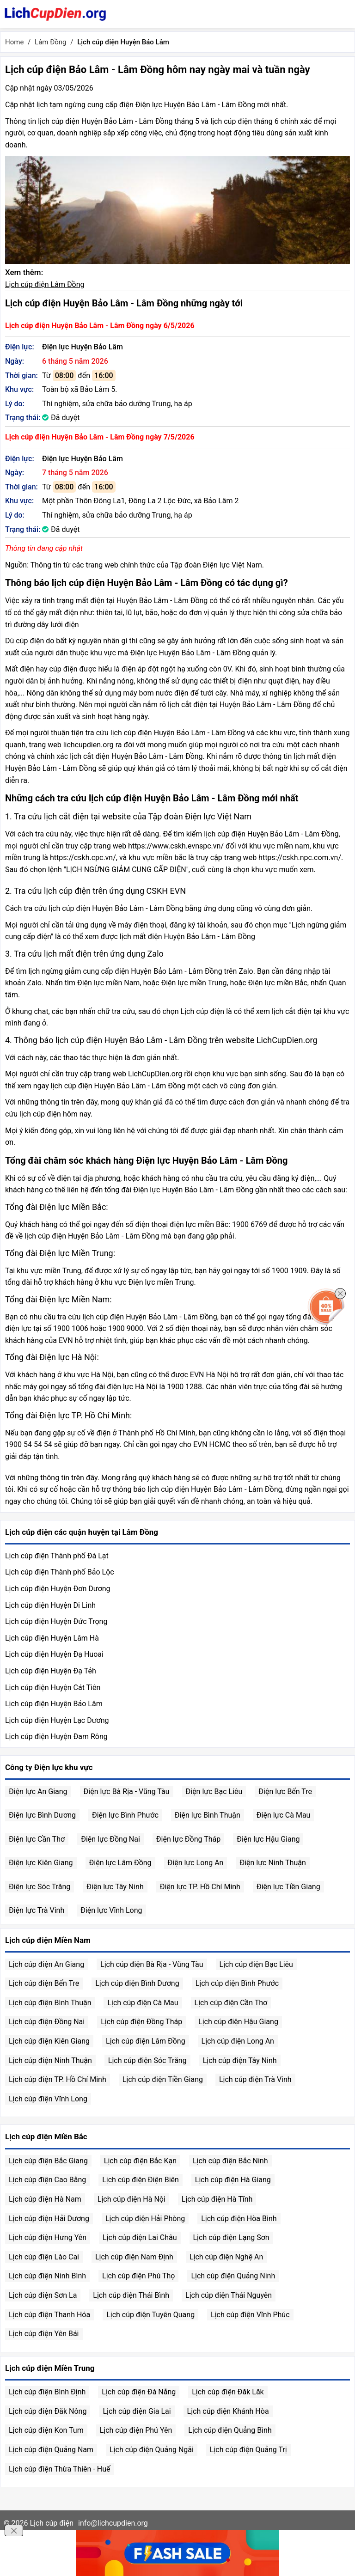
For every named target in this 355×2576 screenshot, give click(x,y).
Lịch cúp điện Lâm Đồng (45, 284)
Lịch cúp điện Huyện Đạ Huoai (54, 1654)
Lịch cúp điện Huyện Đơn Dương (57, 1588)
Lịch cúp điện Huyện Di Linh (50, 1605)
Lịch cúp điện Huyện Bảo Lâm (54, 1703)
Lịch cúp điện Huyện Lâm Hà (52, 1638)
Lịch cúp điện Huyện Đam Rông (56, 1736)
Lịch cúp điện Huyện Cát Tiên (52, 1687)
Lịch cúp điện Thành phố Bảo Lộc (59, 1572)
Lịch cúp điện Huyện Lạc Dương (57, 1720)
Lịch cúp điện (51, 2523)
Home (14, 42)
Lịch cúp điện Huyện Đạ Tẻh (50, 1670)
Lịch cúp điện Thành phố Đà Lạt (57, 1555)
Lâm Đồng (50, 42)
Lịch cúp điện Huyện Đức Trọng (56, 1621)
